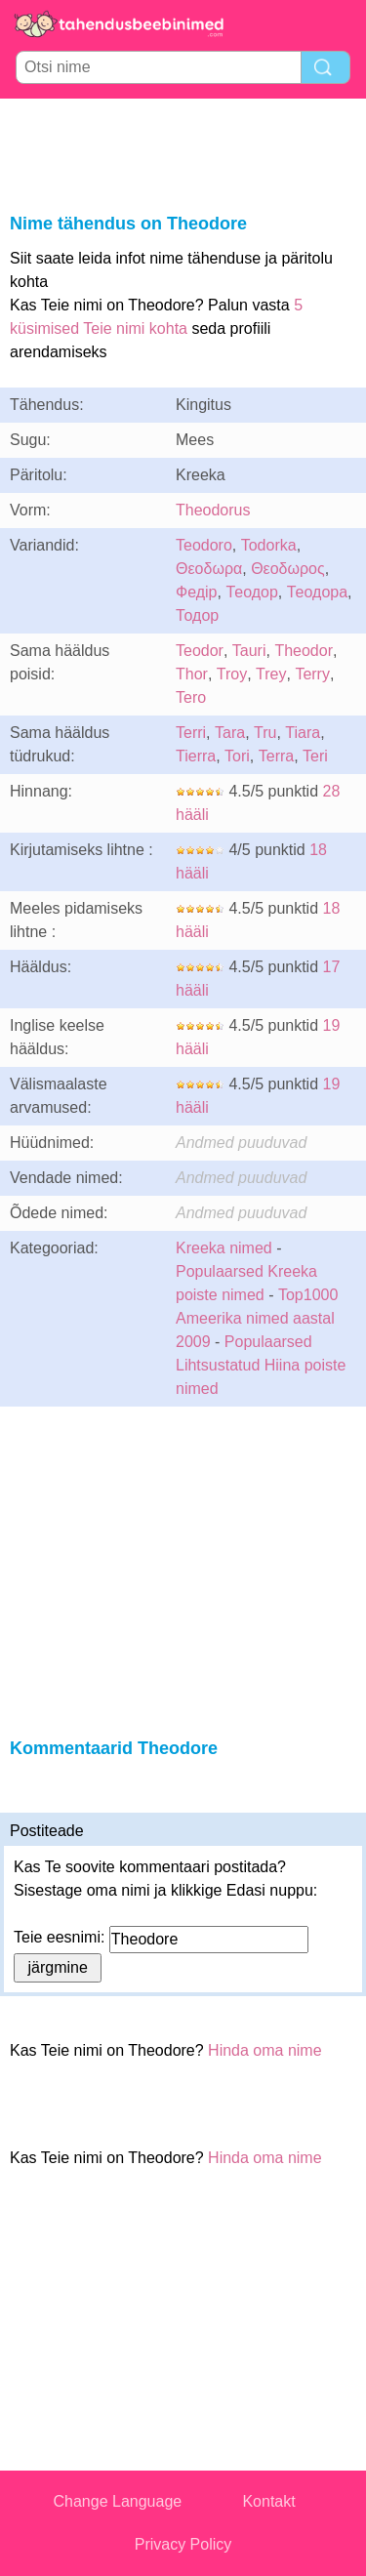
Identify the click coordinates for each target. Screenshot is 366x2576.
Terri (191, 732)
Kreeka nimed (224, 1248)
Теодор (251, 592)
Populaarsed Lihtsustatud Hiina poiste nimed (261, 1365)
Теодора (317, 592)
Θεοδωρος (288, 568)
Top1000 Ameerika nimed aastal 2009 (257, 1318)
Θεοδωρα (209, 568)
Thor (192, 674)
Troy (232, 674)
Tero (191, 697)
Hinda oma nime (265, 2050)
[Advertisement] (183, 152)
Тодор (197, 615)
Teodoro (204, 545)
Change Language (118, 2501)
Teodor (200, 650)
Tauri (249, 650)
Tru (265, 732)
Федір (197, 592)
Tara (230, 732)
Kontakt (268, 2501)
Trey (271, 674)
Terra (276, 756)
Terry (312, 674)
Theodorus (213, 510)
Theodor (303, 650)
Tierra (196, 756)
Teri (315, 756)
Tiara (302, 732)
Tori (237, 756)
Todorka (269, 545)
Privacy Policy (183, 2544)
